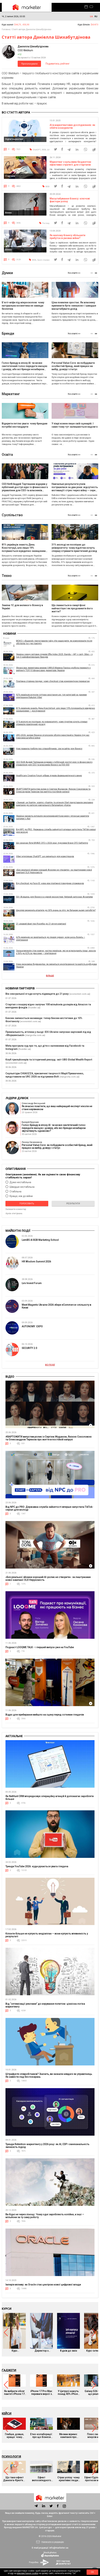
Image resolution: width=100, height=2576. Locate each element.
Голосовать (27, 1211)
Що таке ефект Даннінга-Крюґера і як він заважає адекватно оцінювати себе (14, 2487)
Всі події (50, 1373)
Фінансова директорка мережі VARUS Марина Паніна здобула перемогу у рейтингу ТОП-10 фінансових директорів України (53, 677)
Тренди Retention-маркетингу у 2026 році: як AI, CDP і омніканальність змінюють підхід (47, 2154)
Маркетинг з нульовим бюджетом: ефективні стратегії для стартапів (72, 166)
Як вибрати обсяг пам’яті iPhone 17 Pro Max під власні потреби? (14, 2400)
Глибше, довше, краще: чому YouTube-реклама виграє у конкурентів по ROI (14, 2444)
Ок (92, 2572)
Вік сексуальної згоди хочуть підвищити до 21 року (37, 1001)
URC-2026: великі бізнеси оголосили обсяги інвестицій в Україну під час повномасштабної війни (52, 744)
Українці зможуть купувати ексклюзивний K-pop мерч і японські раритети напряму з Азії (52, 825)
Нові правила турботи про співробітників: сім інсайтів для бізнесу (49, 756)
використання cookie (27, 2573)
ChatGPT (35, 151)
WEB (42, 151)
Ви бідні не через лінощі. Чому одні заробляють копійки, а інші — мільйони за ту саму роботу (44, 2224)
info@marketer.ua (58, 2555)
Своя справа (42, 267)
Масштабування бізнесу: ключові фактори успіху (71, 205)
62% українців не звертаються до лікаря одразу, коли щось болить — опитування (50, 946)
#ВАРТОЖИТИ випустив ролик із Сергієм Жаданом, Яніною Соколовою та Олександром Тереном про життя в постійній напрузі (53, 798)
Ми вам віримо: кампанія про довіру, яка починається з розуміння (68, 2444)
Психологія (11, 2465)
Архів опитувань (13, 1221)
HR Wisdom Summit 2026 (36, 1269)
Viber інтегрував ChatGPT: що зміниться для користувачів (45, 864)
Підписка (96, 7)
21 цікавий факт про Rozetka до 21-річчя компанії (41, 932)
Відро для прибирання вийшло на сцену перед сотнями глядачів (44, 1722)
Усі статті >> (74, 281)
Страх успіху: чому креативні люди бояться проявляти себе (68, 2487)
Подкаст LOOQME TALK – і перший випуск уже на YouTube (39, 1655)
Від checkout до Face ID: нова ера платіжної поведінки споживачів (50, 891)
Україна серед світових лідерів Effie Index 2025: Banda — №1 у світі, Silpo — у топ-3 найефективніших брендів (54, 663)
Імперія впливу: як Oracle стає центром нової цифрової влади (43, 2292)
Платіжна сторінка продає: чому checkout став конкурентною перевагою (53, 689)
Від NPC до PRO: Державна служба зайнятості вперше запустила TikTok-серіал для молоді (56, 838)
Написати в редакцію (50, 2550)
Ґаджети (9, 2378)
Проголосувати (29, 63)
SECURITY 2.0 (29, 1356)
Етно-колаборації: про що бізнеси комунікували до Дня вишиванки (41, 2444)
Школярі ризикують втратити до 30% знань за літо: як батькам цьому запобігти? (56, 918)
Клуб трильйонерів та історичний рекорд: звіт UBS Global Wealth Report (48, 1067)
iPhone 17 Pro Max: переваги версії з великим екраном (41, 2400)
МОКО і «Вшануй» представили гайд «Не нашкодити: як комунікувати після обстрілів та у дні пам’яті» (54, 650)
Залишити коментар (15, 1217)
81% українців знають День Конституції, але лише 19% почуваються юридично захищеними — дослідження (55, 717)
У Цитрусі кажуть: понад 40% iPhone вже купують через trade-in (68, 2400)
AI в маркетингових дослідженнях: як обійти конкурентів (72, 127)
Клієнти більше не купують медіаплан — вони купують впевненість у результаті (46, 1943)
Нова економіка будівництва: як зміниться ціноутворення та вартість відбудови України (56, 973)
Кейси (6, 2421)
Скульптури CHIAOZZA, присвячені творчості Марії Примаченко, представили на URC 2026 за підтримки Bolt (44, 1083)
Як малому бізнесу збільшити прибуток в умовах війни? (69, 244)
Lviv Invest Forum (32, 1291)
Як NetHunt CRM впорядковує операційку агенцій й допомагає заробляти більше (49, 1805)
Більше (50, 983)
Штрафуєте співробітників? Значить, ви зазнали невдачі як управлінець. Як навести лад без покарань (49, 2083)
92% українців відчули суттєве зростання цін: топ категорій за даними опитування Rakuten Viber (51, 704)
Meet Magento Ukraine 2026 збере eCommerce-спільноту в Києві (56, 1314)
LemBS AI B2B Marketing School (40, 1248)
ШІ (46, 151)
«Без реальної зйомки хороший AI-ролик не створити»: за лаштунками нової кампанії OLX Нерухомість (54, 879)
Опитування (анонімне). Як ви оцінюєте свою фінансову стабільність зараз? (42, 1184)
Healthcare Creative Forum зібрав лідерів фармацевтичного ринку (49, 783)
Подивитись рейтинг (58, 63)
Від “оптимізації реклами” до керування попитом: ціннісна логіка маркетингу (45, 2013)
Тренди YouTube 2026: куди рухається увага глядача (36, 1874)
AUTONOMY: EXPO (32, 1334)
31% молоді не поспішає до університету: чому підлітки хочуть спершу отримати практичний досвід (51, 731)
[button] (96, 281)
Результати (73, 1211)
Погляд (44, 228)
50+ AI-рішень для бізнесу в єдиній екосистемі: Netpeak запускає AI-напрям (54, 905)
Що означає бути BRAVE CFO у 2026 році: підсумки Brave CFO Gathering (52, 851)
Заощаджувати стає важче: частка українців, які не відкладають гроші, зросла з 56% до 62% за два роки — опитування (56, 960)
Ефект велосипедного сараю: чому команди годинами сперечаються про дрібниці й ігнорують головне (41, 2487)
